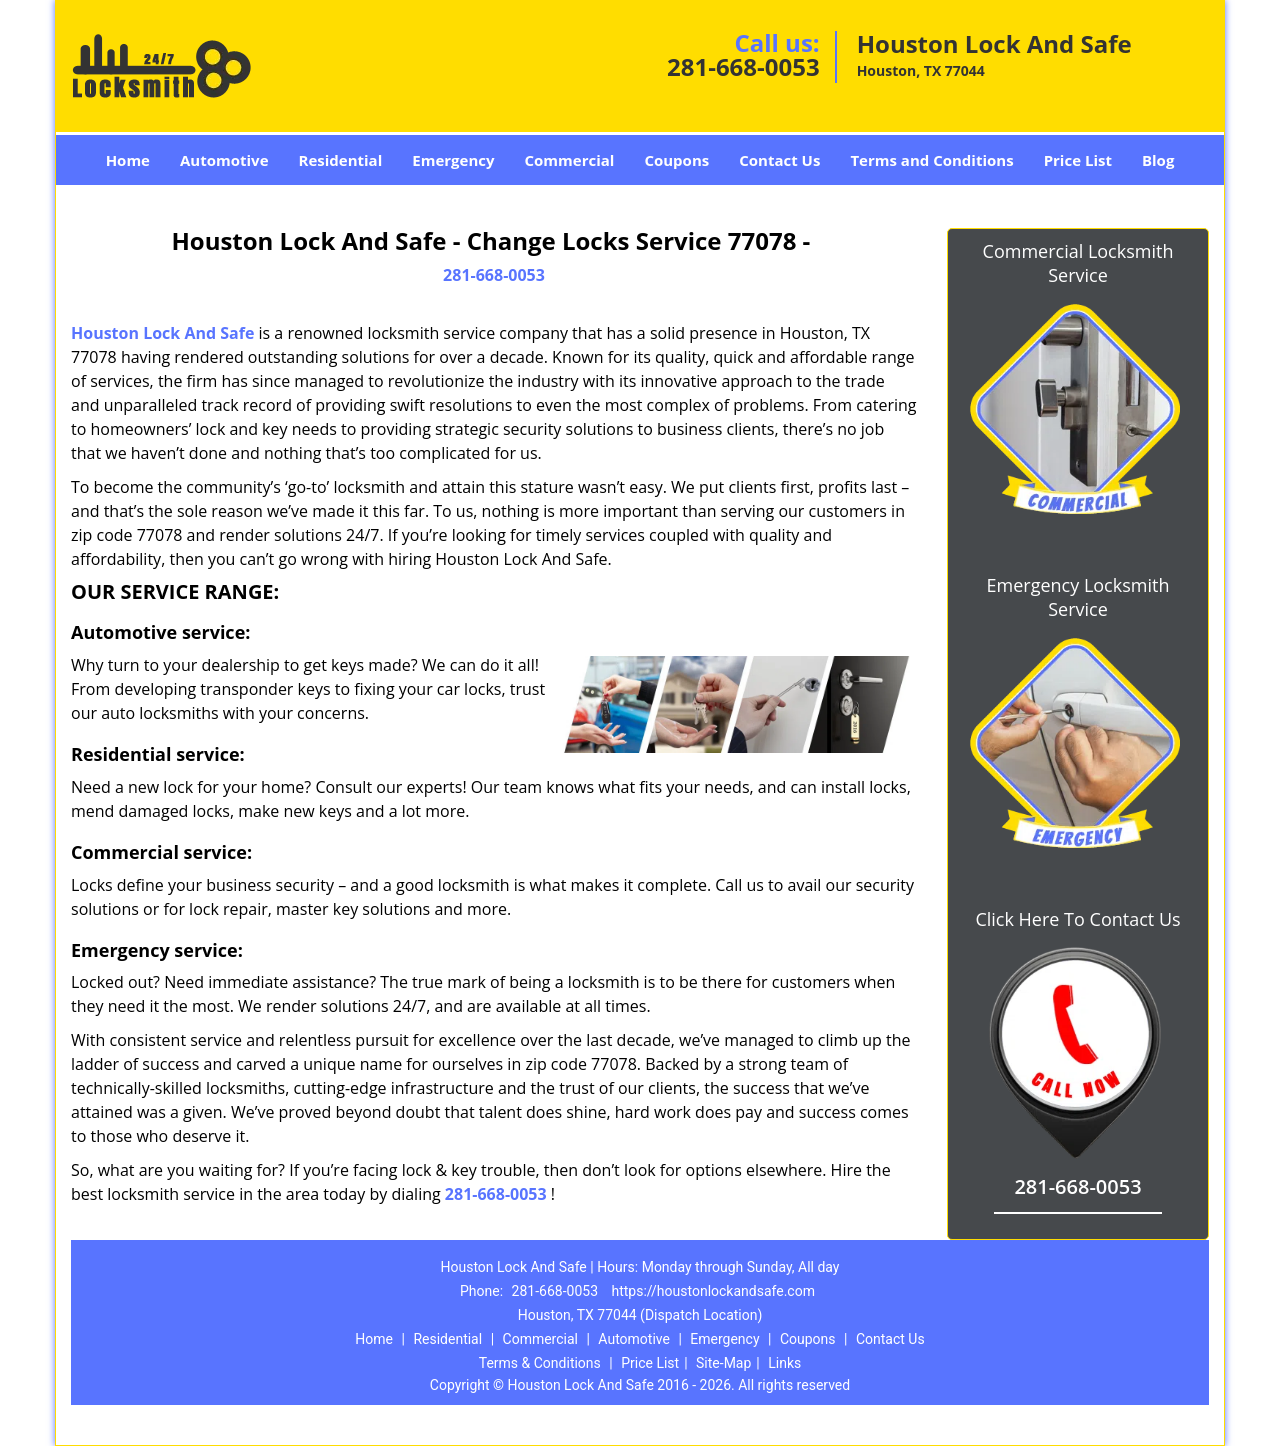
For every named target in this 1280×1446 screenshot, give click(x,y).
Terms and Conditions (931, 160)
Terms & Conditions (540, 1363)
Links (784, 1363)
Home (128, 160)
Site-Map (723, 1363)
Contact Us (779, 160)
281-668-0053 (743, 66)
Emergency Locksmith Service (1078, 597)
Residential (341, 160)
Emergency (453, 160)
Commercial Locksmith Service (1078, 263)
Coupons (676, 160)
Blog (1158, 160)
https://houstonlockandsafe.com (712, 1291)
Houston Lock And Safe (162, 333)
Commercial (570, 160)
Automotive (224, 160)
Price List (1078, 160)
